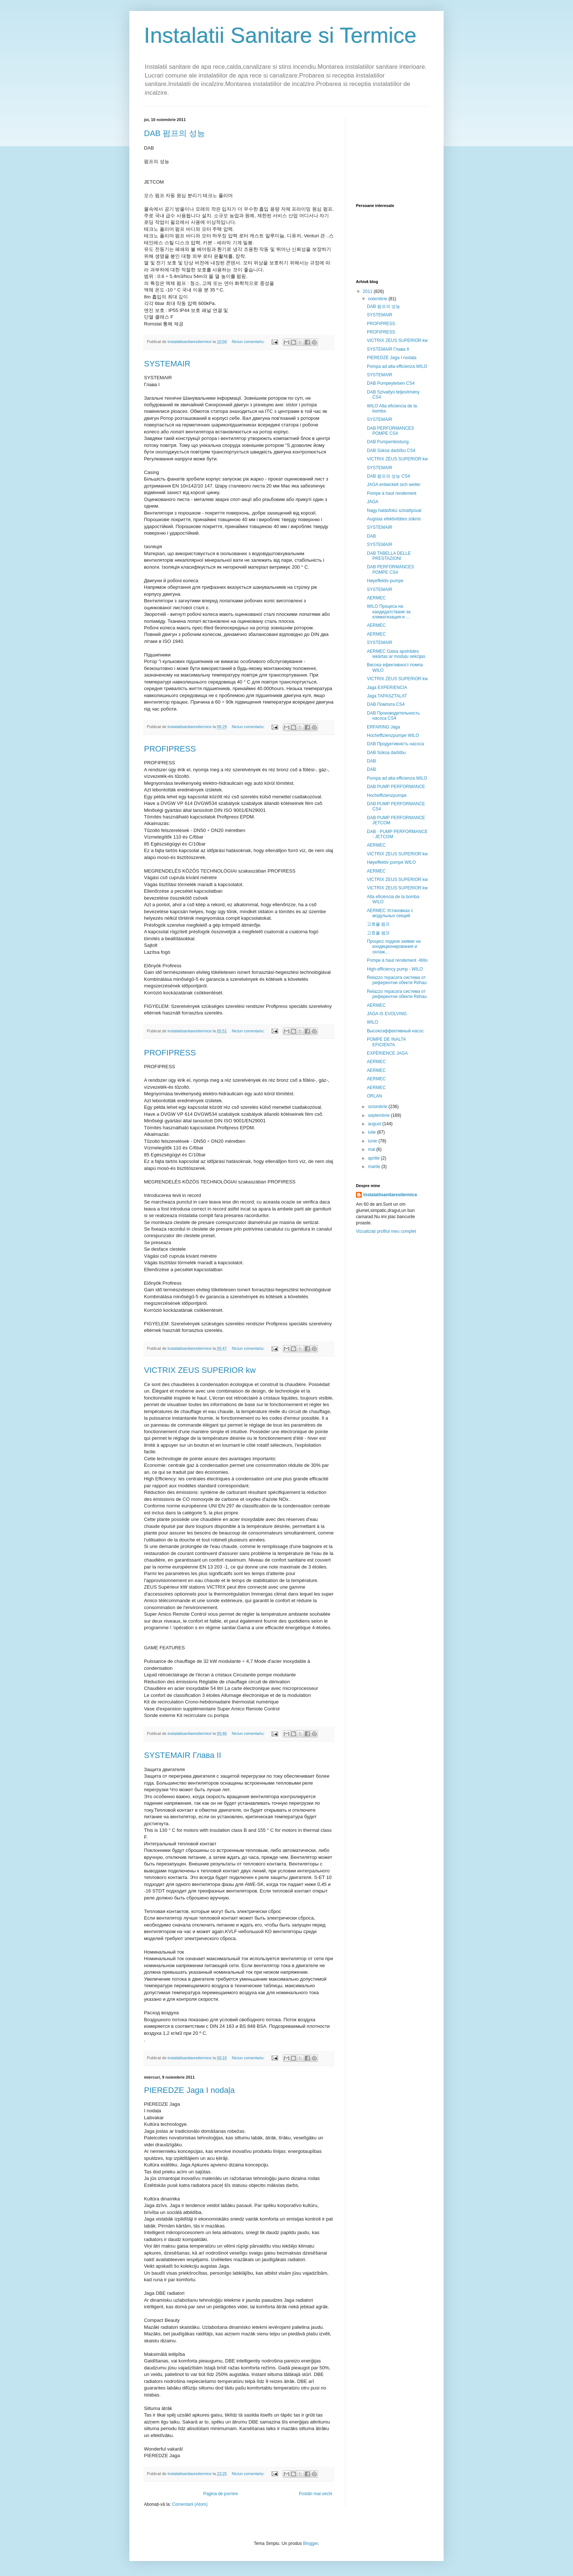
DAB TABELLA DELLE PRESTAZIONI (389, 556)
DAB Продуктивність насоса (395, 743)
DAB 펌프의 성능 (174, 133)
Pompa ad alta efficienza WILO (397, 366)
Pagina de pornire (220, 2493)
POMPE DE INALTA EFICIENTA (386, 1042)
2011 (368, 291)
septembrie (379, 1115)
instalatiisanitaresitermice (390, 1194)
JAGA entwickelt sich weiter (394, 484)
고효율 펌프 (378, 924)
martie (375, 1166)
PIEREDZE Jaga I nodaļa (189, 2090)
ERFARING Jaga (383, 727)
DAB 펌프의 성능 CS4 (388, 476)
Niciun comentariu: (248, 341)
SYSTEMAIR (167, 363)
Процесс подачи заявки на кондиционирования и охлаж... (394, 946)
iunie (373, 1141)
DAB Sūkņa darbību (386, 752)
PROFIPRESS (170, 748)
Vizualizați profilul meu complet (386, 1231)
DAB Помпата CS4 (386, 704)
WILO (372, 1022)
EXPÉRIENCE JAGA (387, 1053)
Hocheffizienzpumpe (387, 795)
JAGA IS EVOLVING (387, 1013)
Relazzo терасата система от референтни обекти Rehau (396, 980)
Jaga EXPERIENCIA (387, 687)
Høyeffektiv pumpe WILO (391, 862)
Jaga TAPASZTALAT (387, 695)
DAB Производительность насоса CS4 (393, 716)
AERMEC (376, 597)
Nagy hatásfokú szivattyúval (394, 510)
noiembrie (378, 298)
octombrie (378, 1106)
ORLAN (374, 1096)
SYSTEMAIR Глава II (182, 1755)
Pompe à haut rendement (391, 493)
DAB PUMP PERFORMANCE (396, 786)
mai (372, 1149)
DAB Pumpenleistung (388, 441)
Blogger (310, 2543)
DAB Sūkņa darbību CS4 (391, 450)
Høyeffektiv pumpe (385, 580)
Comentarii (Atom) (190, 2504)
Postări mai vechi (315, 2493)
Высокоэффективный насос (395, 1030)
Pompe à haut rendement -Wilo (397, 960)
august (375, 1123)
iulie (372, 1132)
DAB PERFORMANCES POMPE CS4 (390, 431)
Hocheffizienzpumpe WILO (393, 735)
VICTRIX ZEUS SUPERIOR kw (200, 1370)
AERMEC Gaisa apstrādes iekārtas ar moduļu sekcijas (396, 654)
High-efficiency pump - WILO (395, 969)
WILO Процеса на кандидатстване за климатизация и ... (389, 611)
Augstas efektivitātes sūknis (394, 518)
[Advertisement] (392, 154)
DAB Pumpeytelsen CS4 (391, 383)
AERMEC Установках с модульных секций (390, 913)
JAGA (372, 501)
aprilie (374, 1158)
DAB (371, 536)
